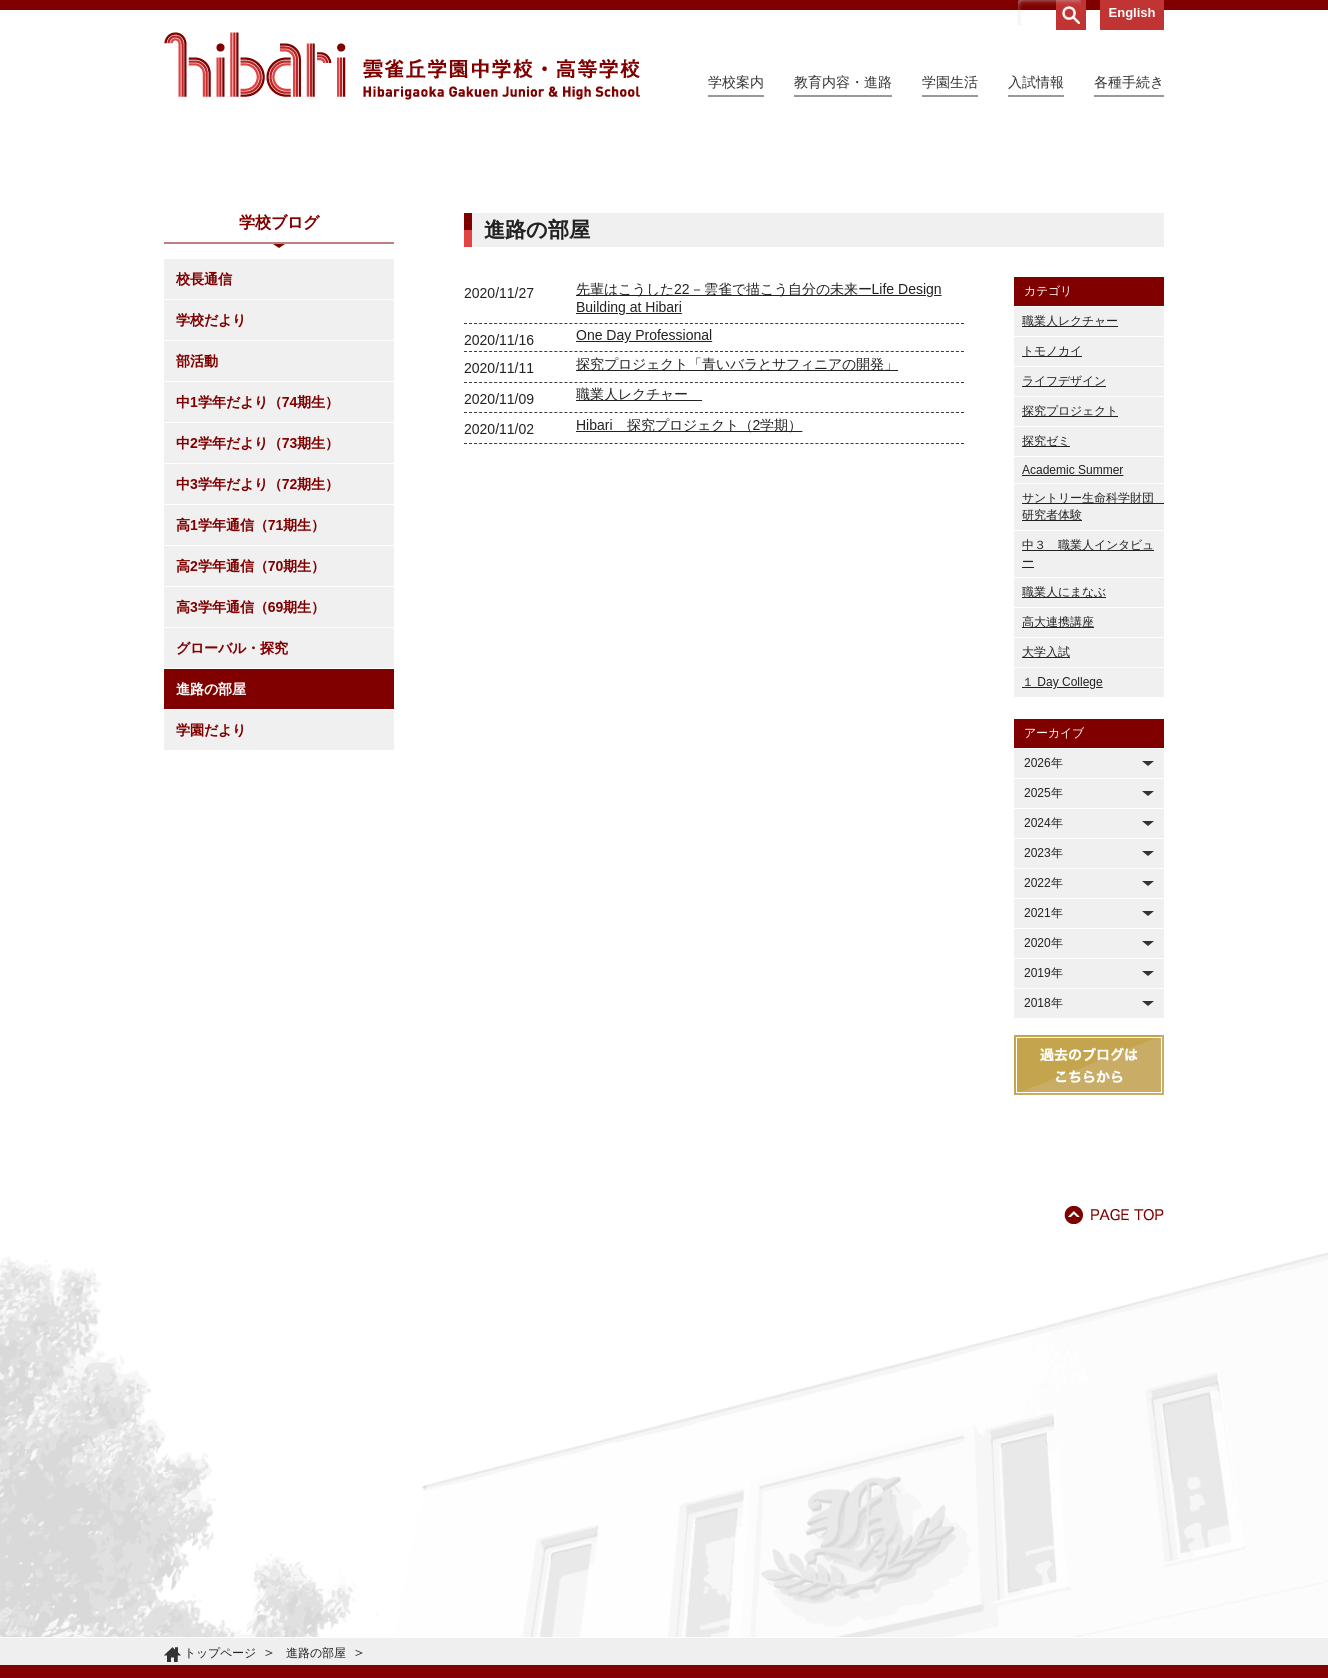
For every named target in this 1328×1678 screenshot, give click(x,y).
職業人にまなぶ (1064, 774)
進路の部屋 (211, 871)
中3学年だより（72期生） (257, 666)
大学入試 (1046, 834)
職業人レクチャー (639, 576)
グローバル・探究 (232, 830)
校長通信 (204, 461)
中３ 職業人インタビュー (1088, 735)
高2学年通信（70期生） (250, 748)
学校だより (211, 502)
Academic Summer (1072, 652)
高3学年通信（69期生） (250, 789)
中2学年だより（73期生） (257, 625)
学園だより (211, 912)
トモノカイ (1052, 533)
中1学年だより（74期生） (257, 584)
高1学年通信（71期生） (250, 707)
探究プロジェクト (1070, 593)
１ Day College (1062, 864)
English (1132, 12)
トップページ (220, 1653)
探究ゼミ (1046, 623)
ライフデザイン (1064, 563)
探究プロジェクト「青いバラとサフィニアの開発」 (737, 546)
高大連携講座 (1058, 804)
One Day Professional (644, 517)
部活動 (197, 543)
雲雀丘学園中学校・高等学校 (402, 66)
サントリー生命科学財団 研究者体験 (1093, 688)
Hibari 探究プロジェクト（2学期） (689, 607)
